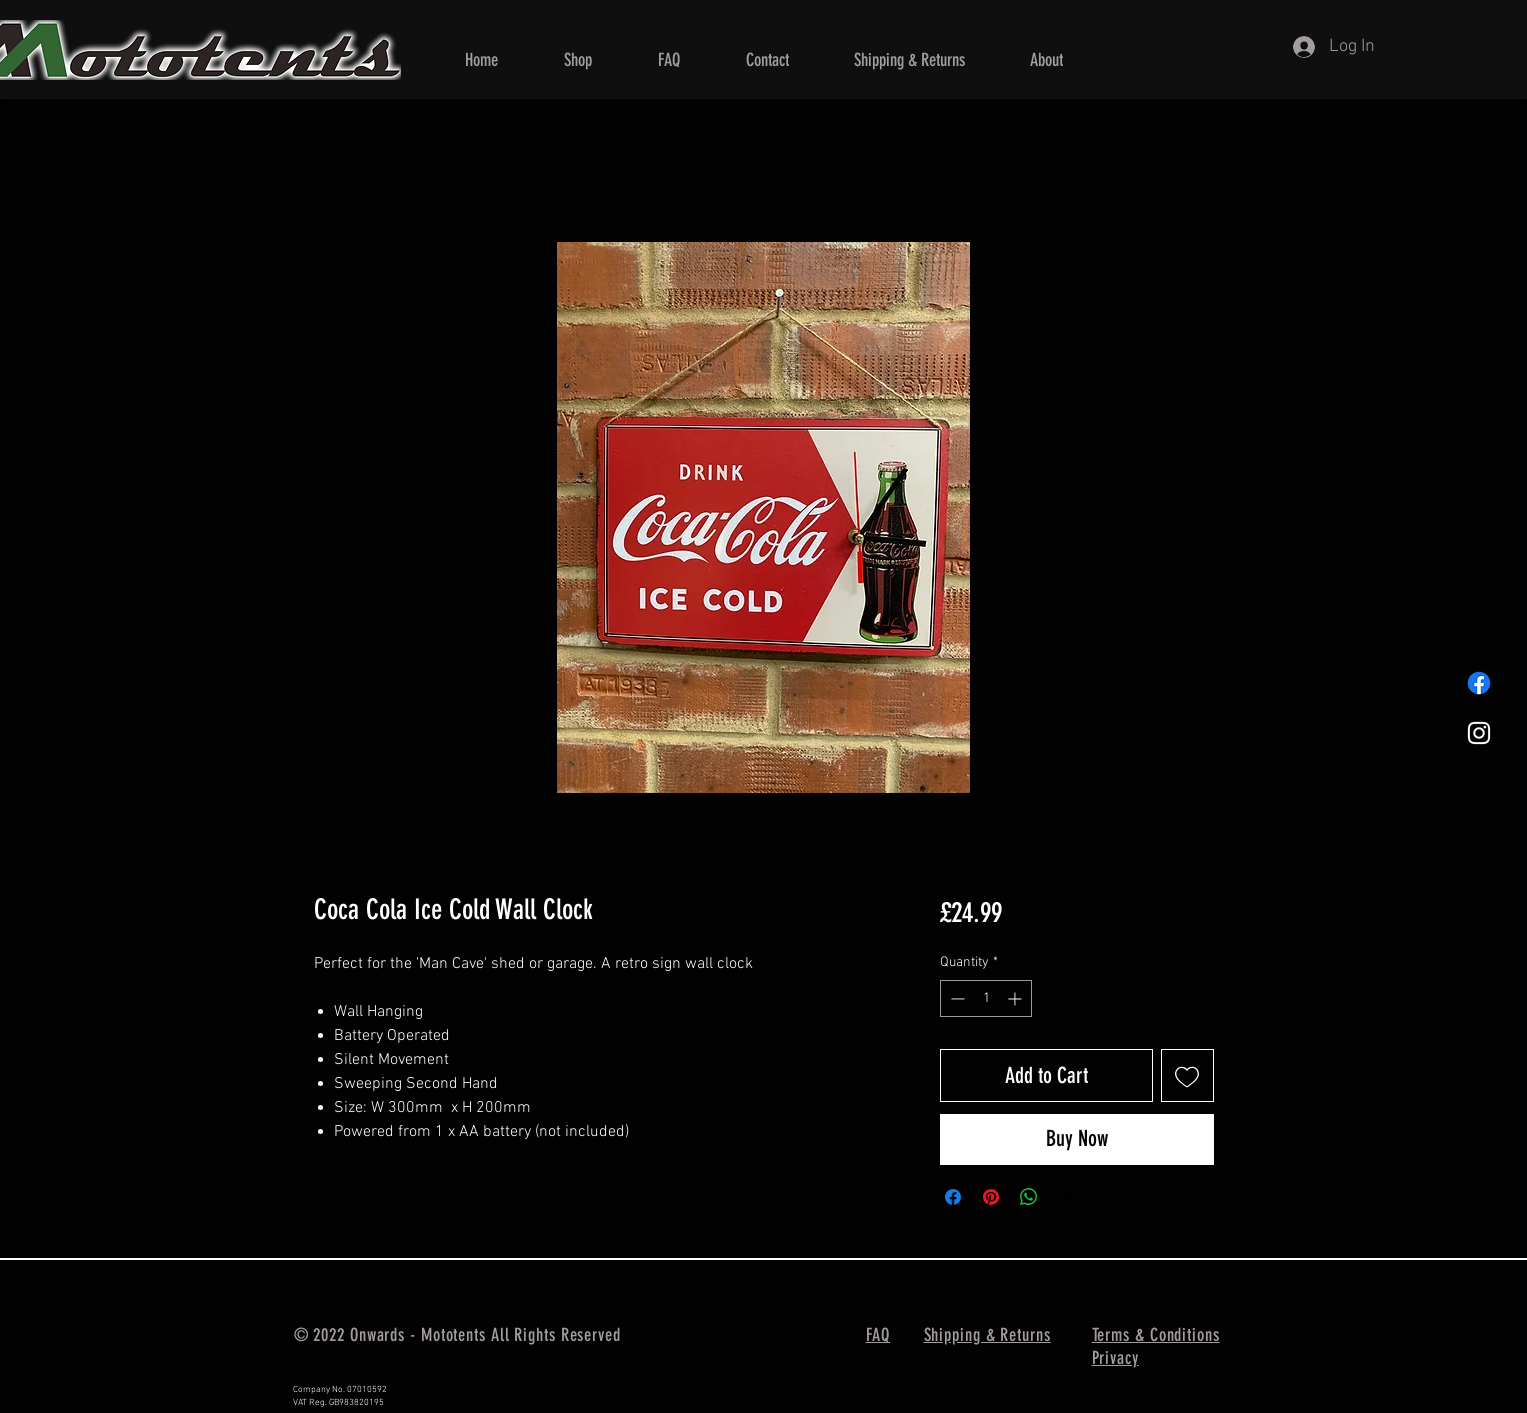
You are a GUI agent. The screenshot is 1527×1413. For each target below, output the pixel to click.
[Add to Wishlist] (1187, 1075)
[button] (578, 60)
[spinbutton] (986, 998)
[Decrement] (955, 998)
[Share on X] (1067, 1197)
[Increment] (1016, 998)
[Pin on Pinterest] (991, 1197)
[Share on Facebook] (953, 1197)
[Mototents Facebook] (1479, 683)
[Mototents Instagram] (1479, 733)
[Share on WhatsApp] (1029, 1197)
